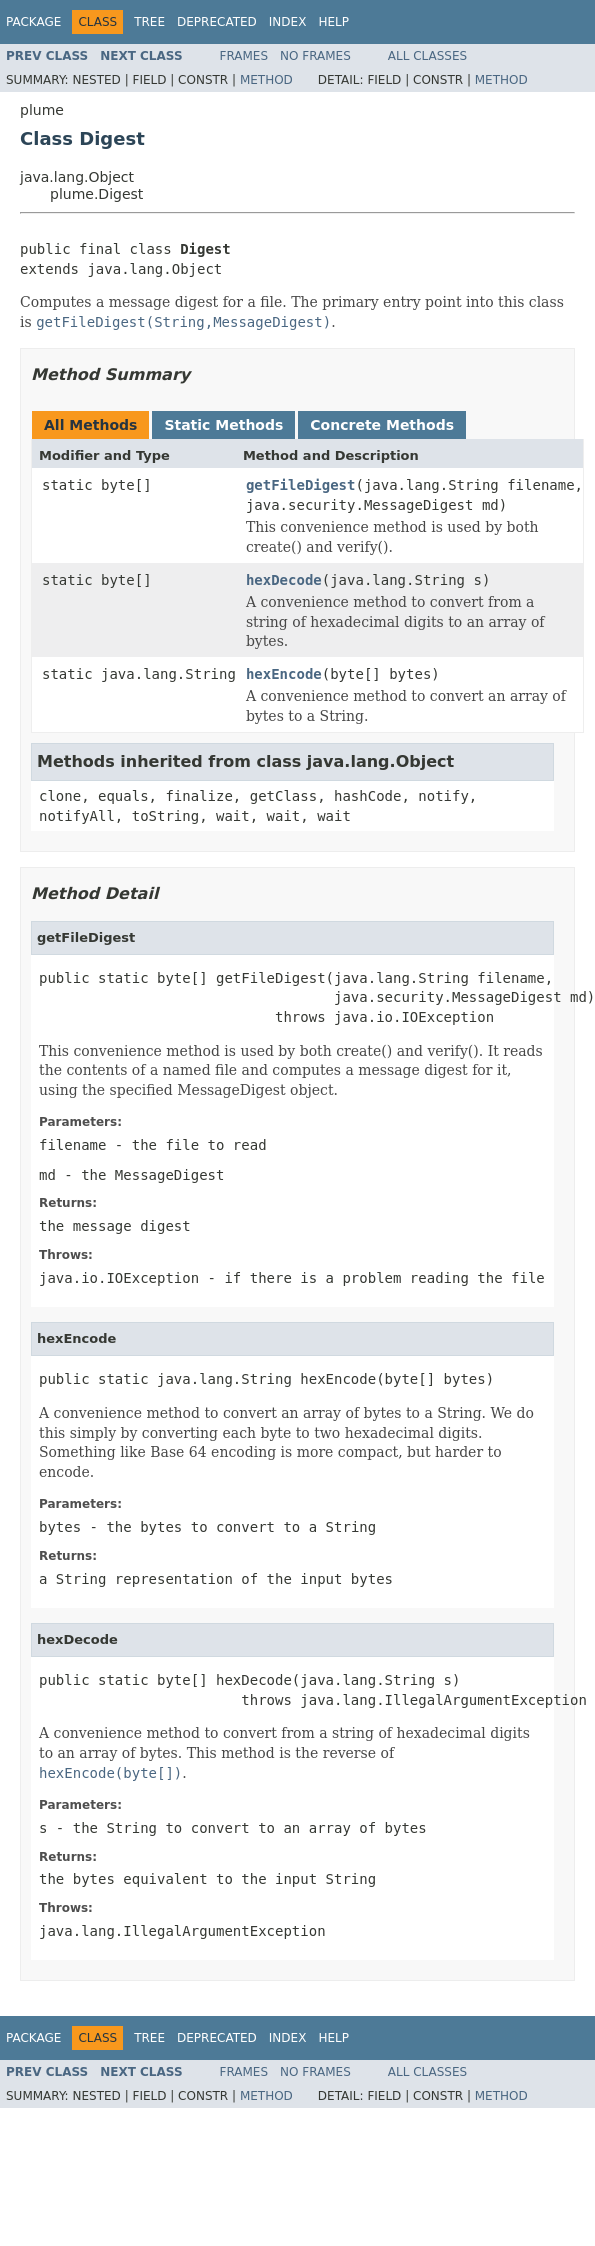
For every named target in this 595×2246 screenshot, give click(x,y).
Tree (149, 22)
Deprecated (217, 22)
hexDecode (284, 580)
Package (33, 22)
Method (266, 80)
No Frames (315, 56)
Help (333, 22)
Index (288, 22)
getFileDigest (301, 485)
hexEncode (284, 674)
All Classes (427, 56)
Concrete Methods (382, 425)
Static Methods (223, 425)
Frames (244, 56)
